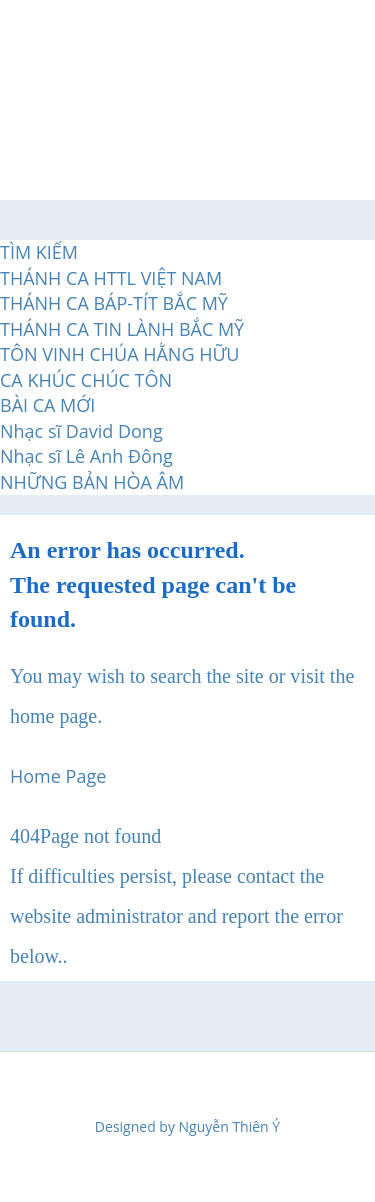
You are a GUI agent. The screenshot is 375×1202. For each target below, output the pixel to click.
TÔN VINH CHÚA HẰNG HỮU (119, 354)
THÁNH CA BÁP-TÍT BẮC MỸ (114, 303)
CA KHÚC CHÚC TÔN (86, 380)
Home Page (58, 776)
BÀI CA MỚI (47, 405)
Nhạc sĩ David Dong (81, 431)
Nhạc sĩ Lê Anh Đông (86, 456)
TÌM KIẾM (39, 252)
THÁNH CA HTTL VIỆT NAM (111, 278)
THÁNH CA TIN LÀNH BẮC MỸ (122, 329)
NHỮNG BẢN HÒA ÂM (92, 482)
